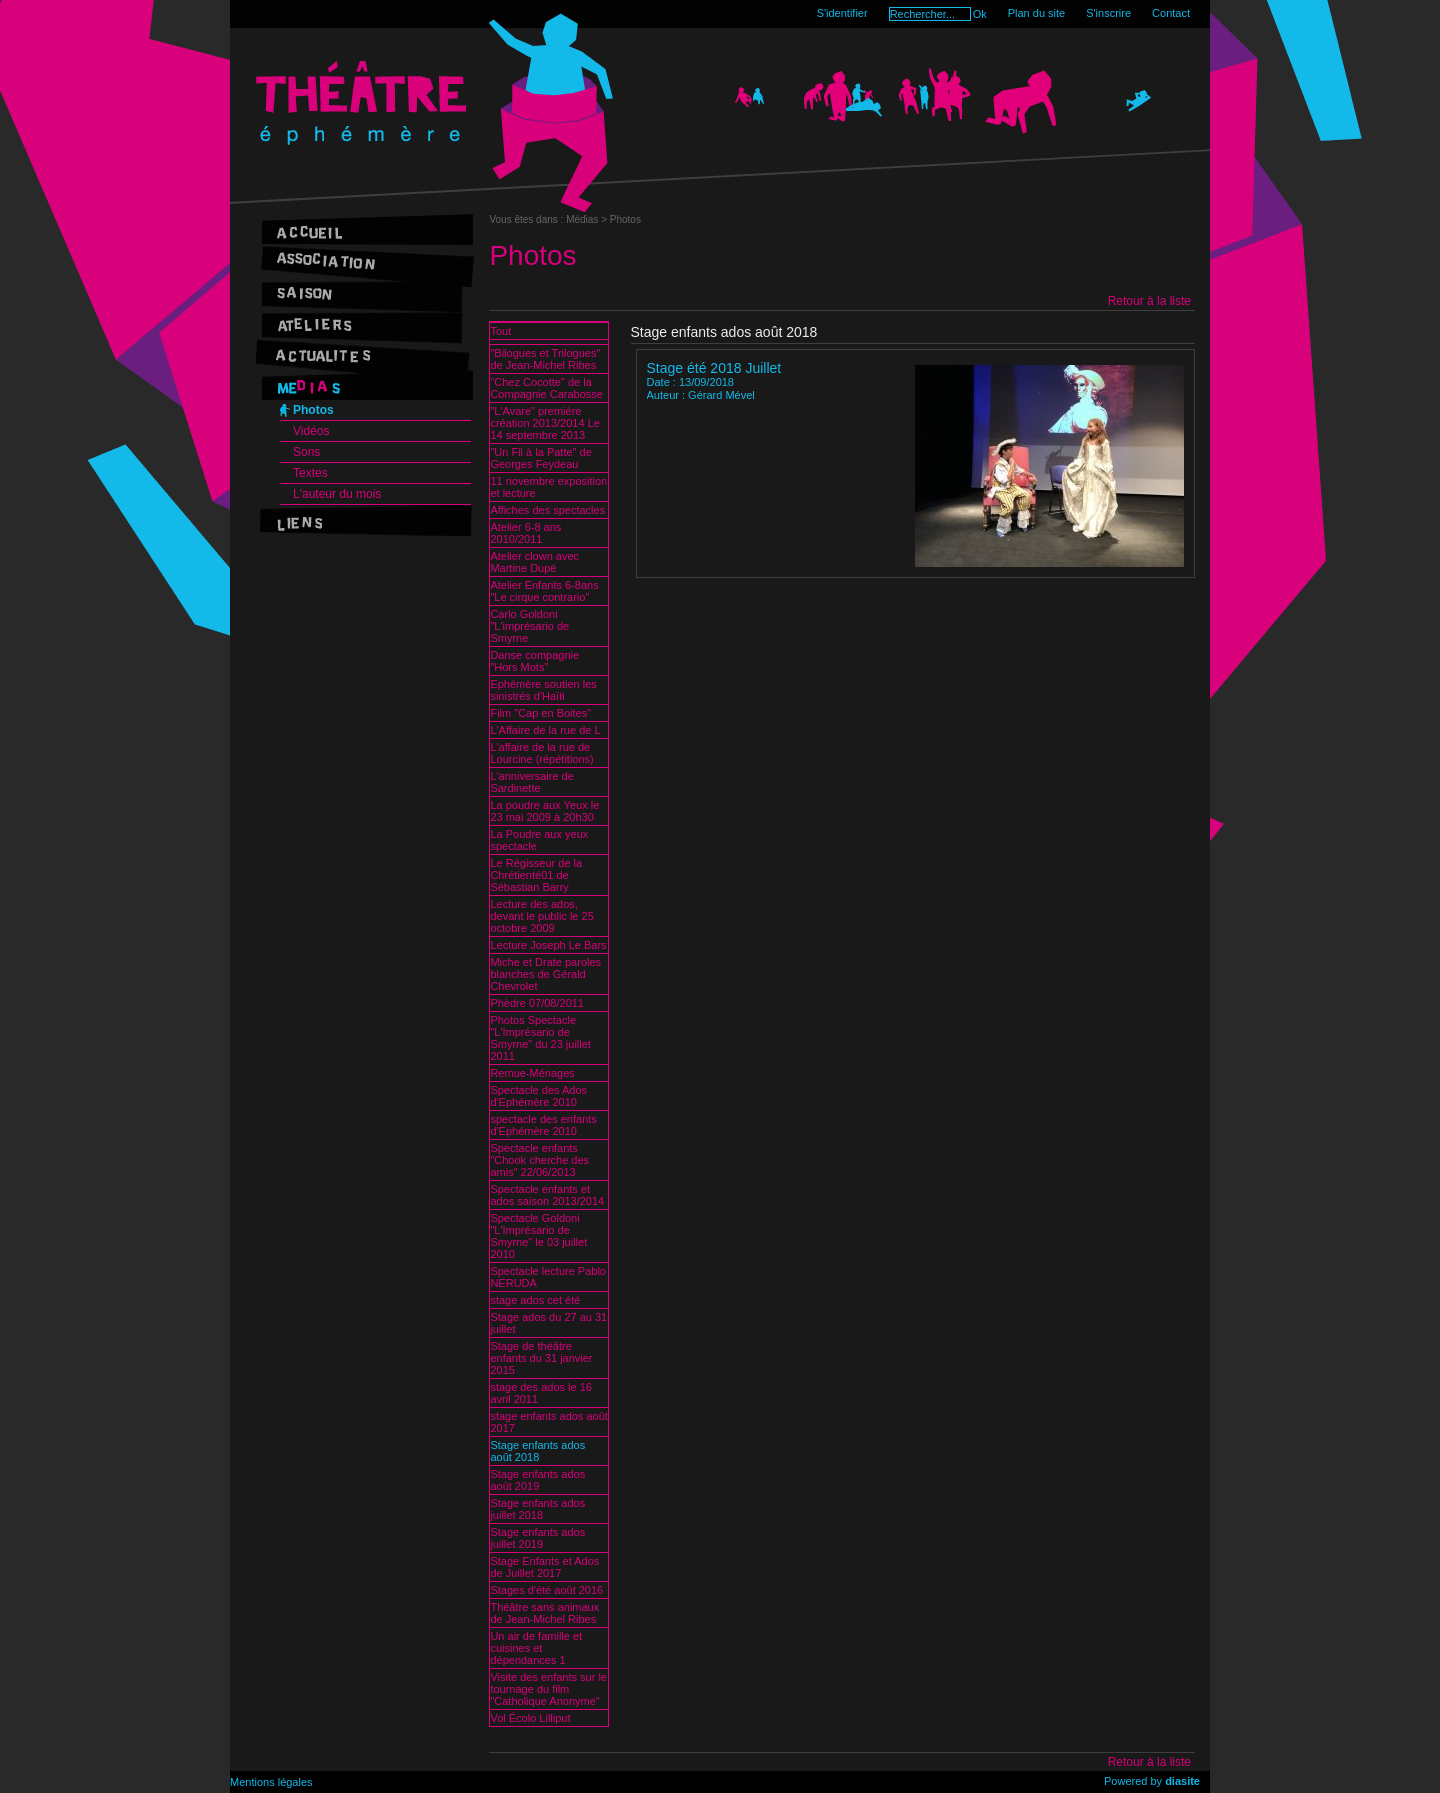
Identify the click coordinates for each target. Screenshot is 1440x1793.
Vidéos (311, 431)
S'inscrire (1108, 13)
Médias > (588, 219)
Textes (310, 473)
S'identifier (842, 13)
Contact (1171, 13)
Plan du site (1036, 13)
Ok (980, 14)
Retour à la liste (1149, 301)
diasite (1182, 1781)
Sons (306, 452)
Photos (313, 410)
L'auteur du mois (337, 494)
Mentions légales (271, 1782)
